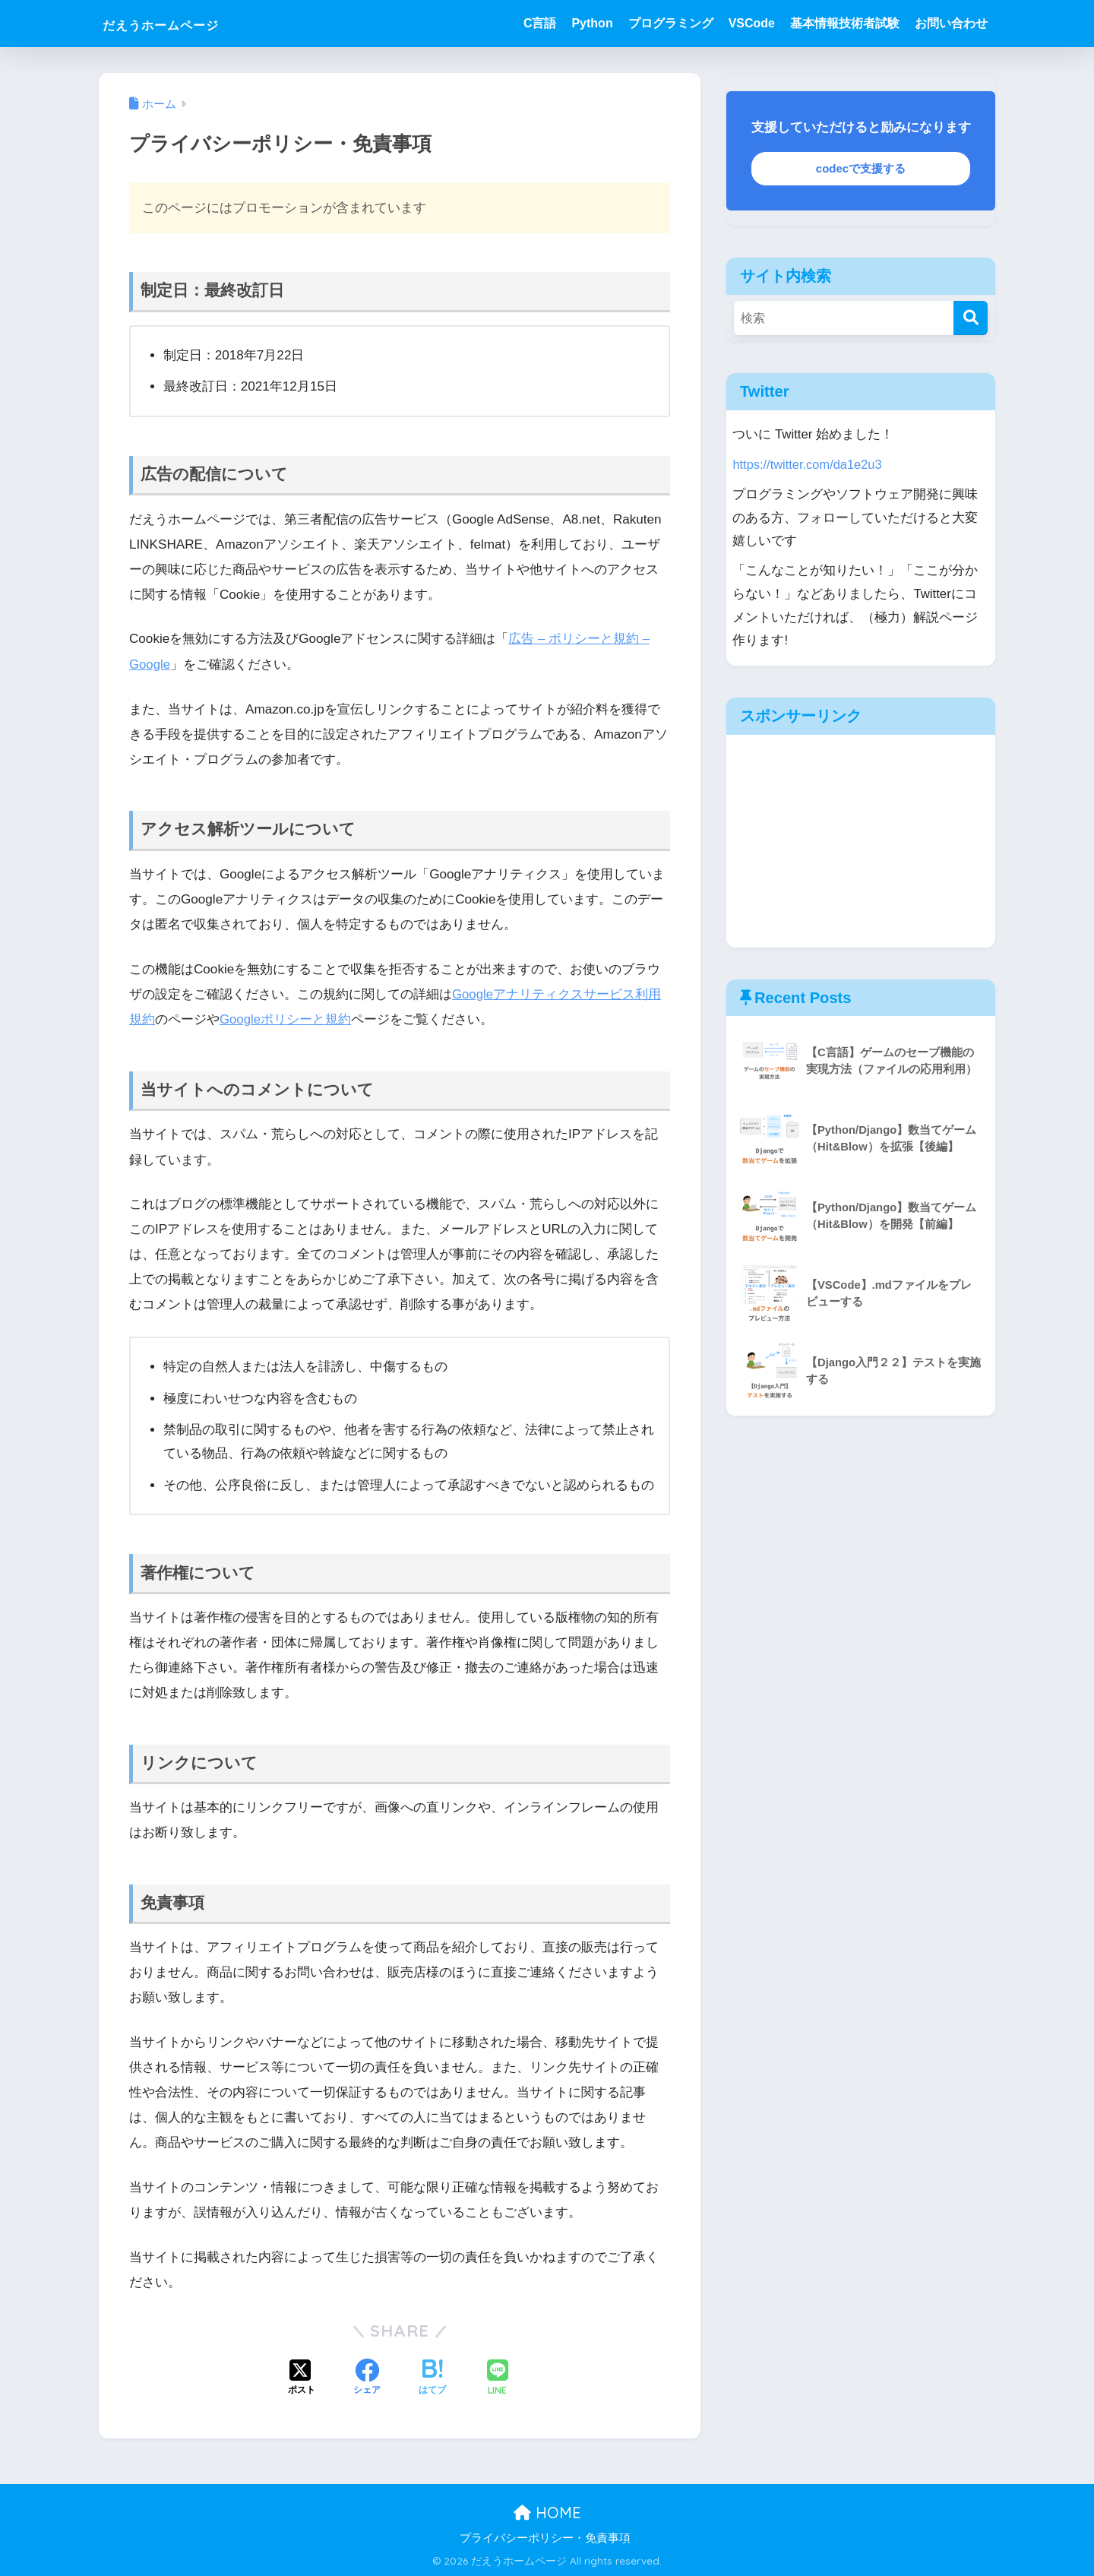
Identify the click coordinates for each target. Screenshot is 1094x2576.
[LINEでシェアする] (497, 2377)
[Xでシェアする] (301, 2377)
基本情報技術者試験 (845, 23)
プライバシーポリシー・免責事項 (545, 2537)
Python (591, 23)
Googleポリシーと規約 (286, 1018)
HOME (547, 2511)
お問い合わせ (951, 23)
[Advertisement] (860, 840)
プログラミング (670, 23)
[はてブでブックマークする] (432, 2377)
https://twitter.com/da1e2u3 (808, 464)
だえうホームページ (187, 23)
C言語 (540, 23)
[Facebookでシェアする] (367, 2377)
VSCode (752, 23)
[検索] (970, 318)
